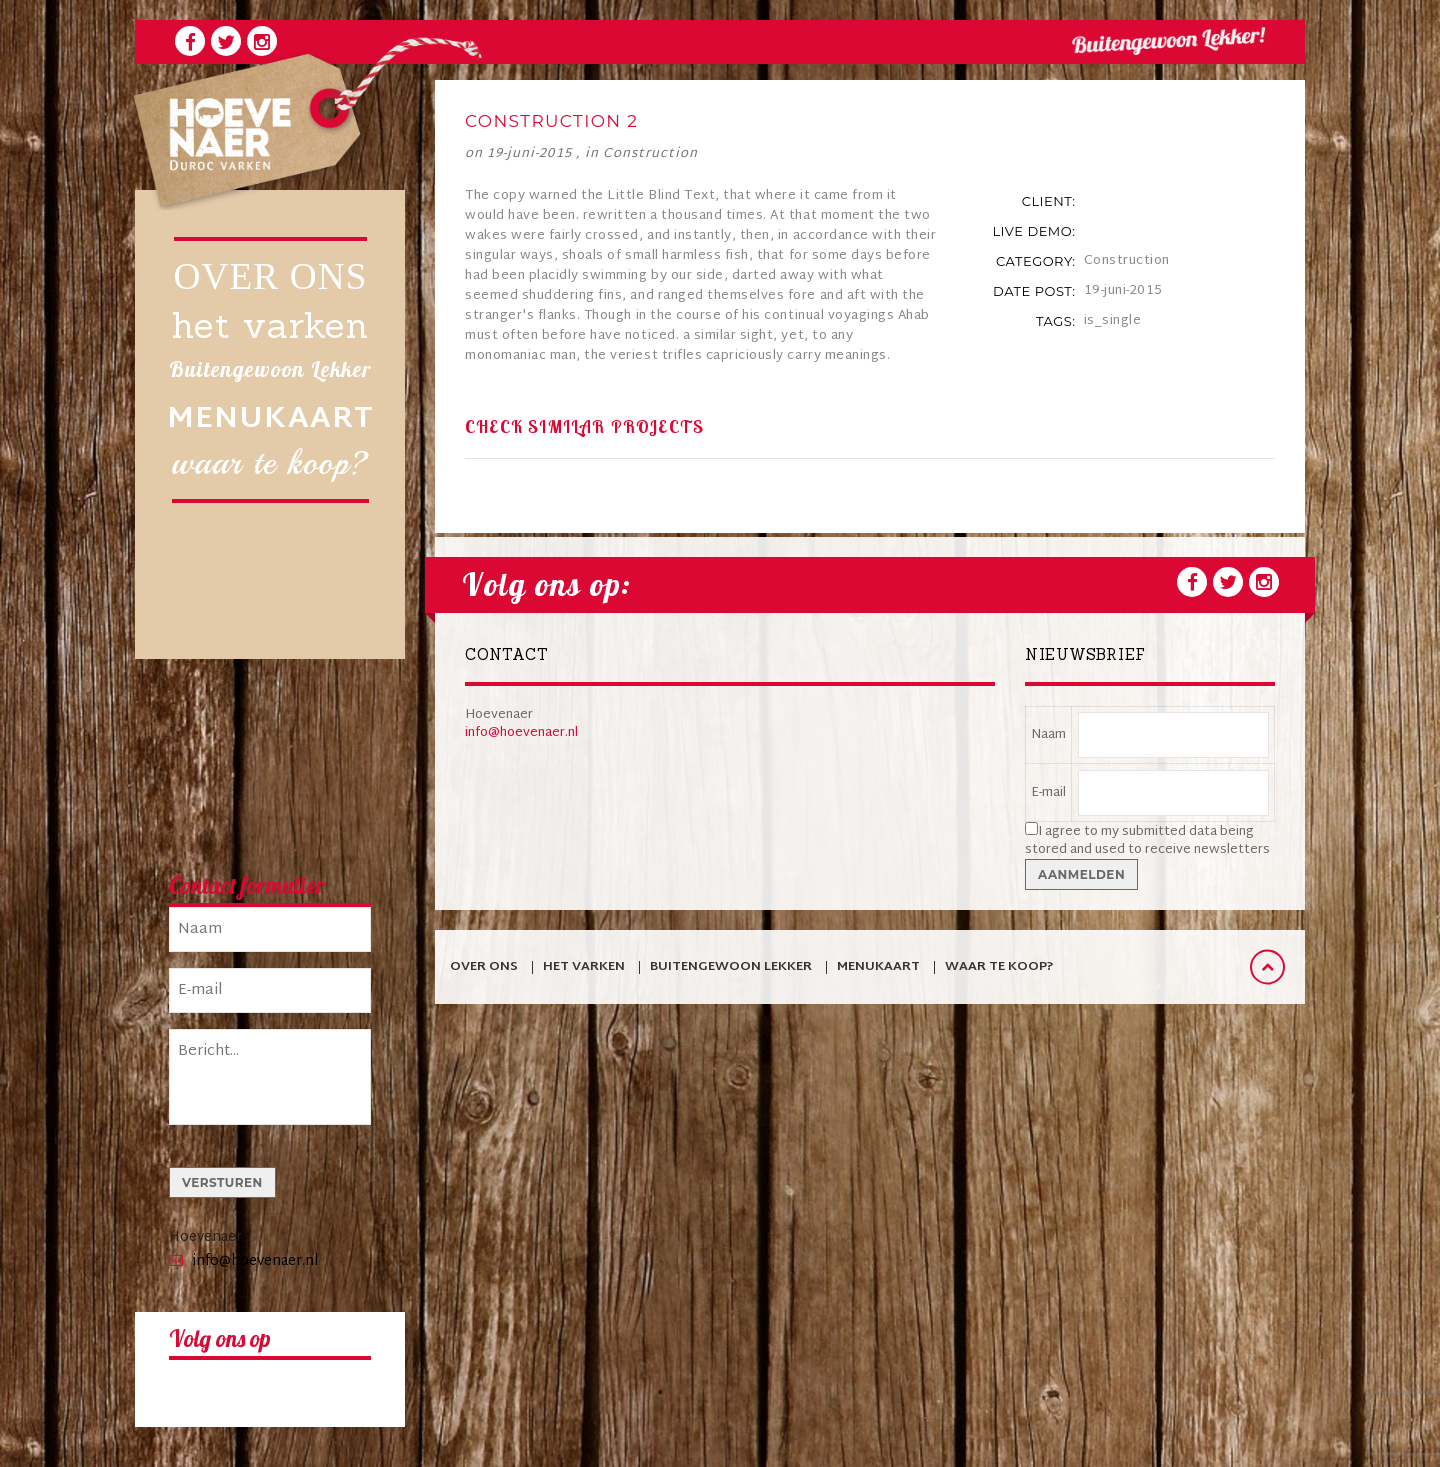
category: (1035, 261)
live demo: (1033, 231)
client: (1049, 201)
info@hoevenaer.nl (255, 1261)
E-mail (1048, 793)
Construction (650, 154)
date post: (1034, 291)
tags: (1056, 321)
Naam (1048, 735)
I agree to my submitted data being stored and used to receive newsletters (1147, 841)
